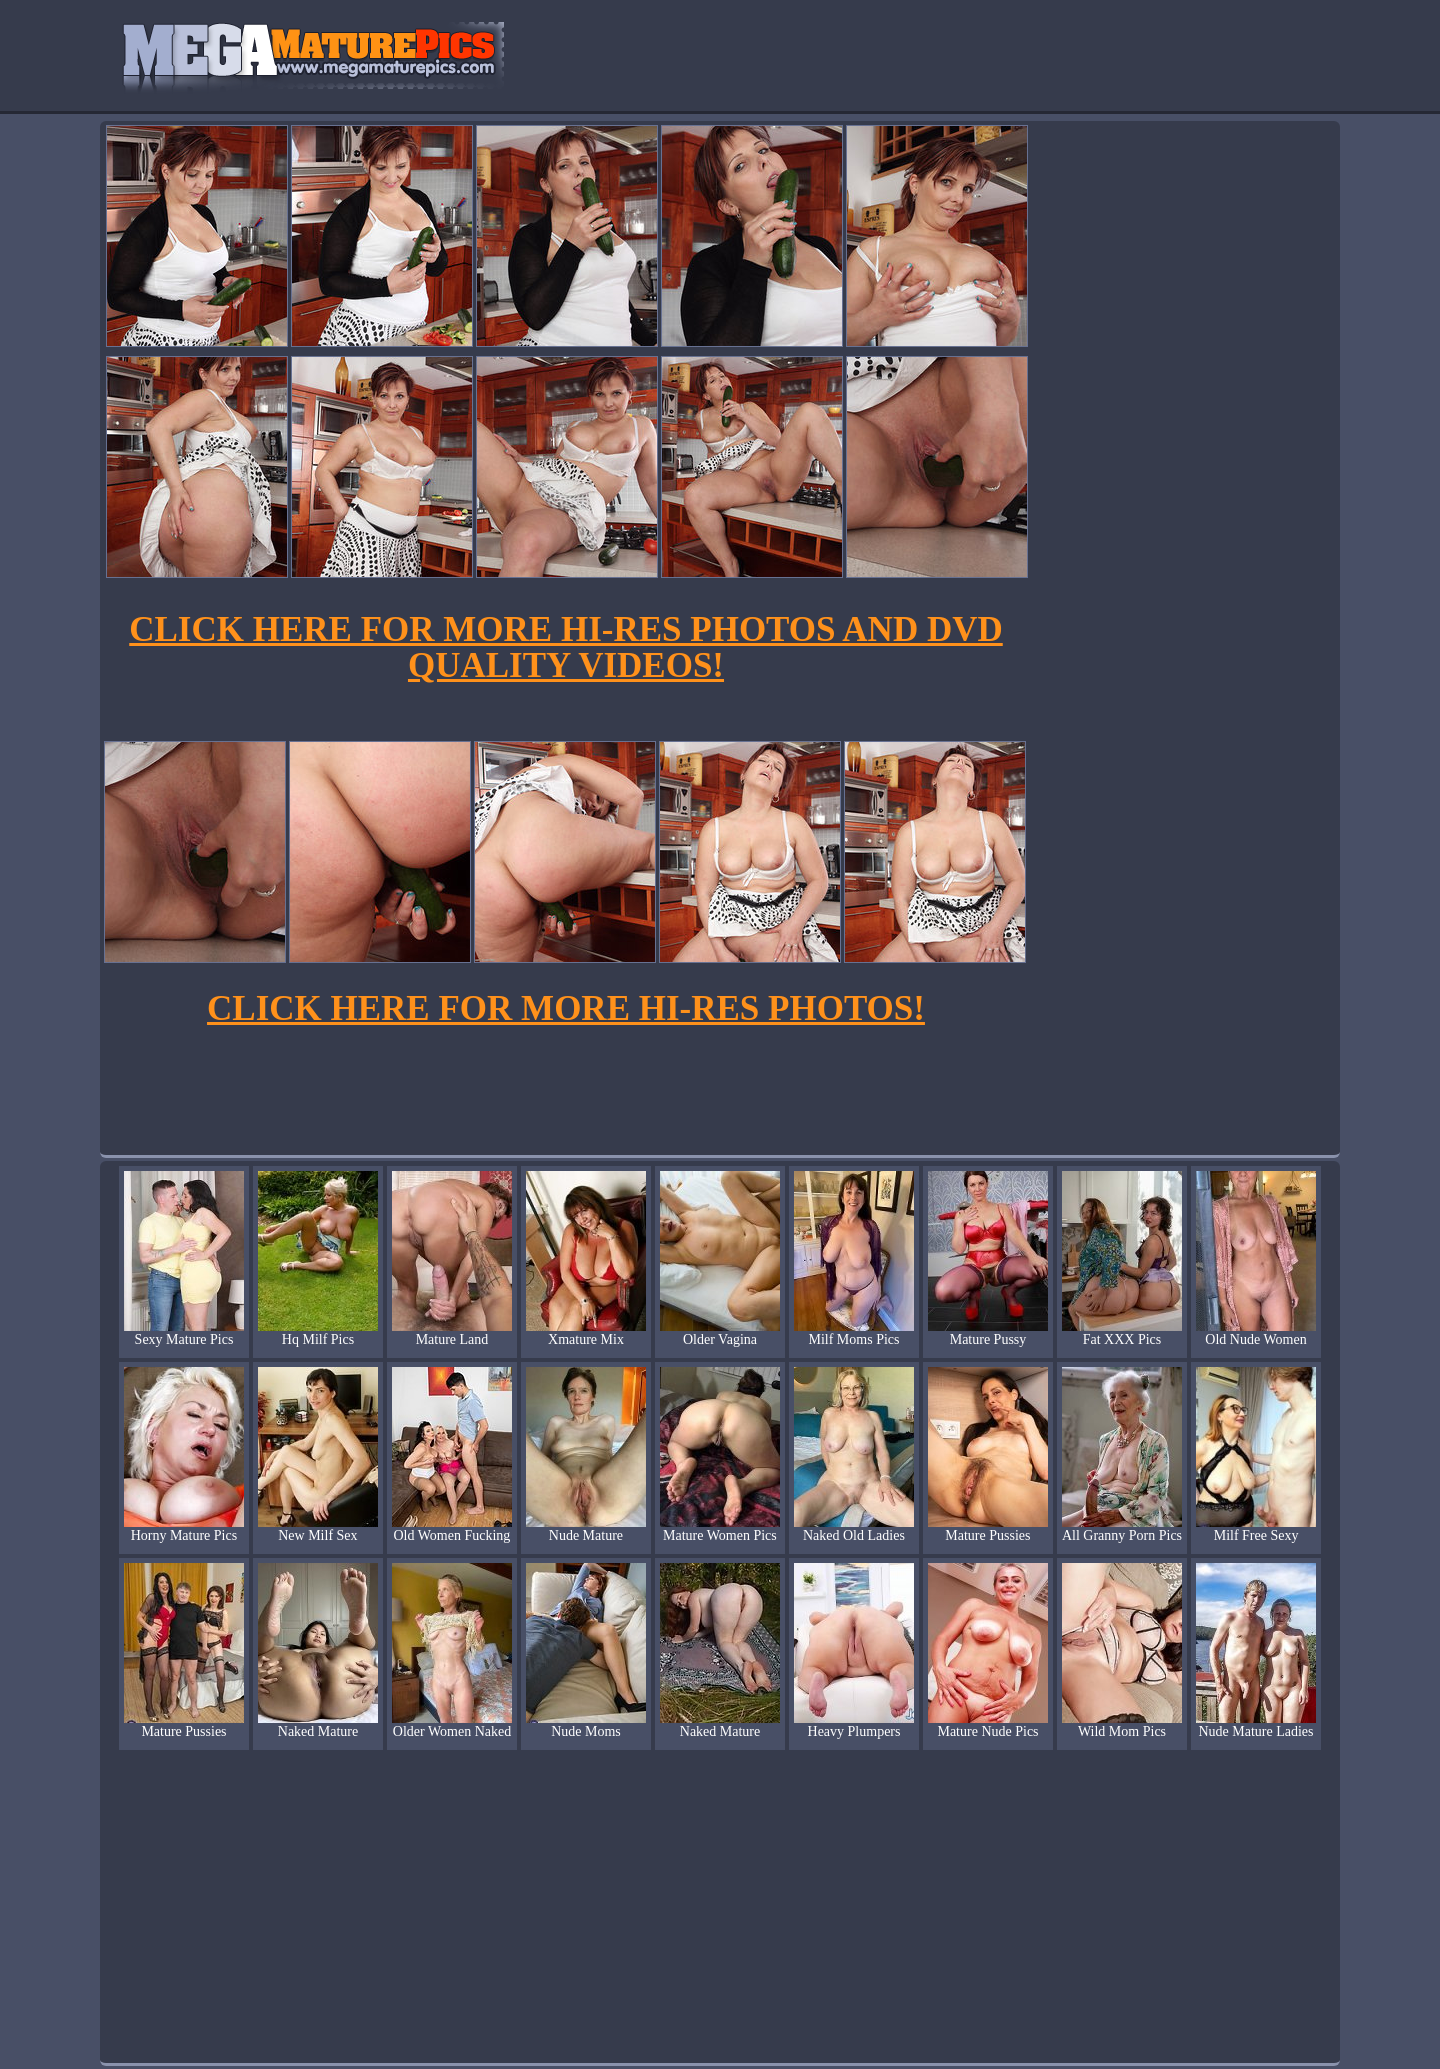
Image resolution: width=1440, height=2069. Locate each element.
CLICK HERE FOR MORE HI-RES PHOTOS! (566, 1008)
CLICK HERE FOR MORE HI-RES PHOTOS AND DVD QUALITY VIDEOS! (565, 647)
